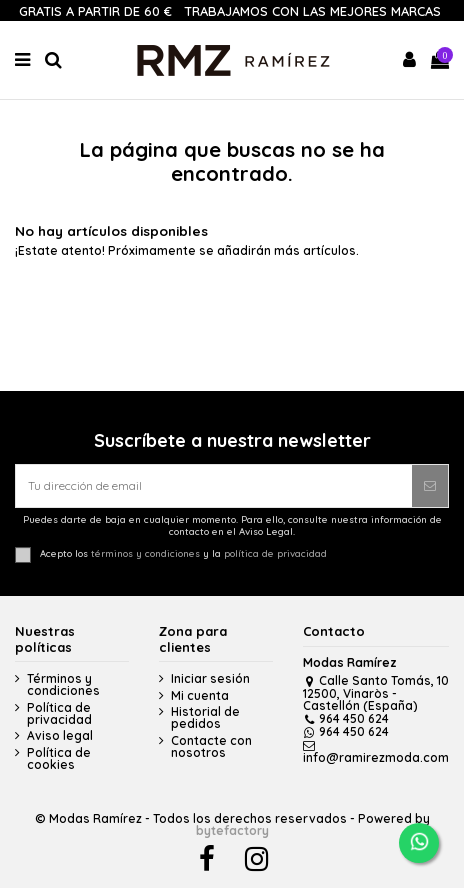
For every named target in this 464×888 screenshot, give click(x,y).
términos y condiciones (145, 553)
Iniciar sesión (210, 679)
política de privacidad (275, 553)
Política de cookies (59, 759)
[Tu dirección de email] (214, 486)
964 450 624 (346, 718)
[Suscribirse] (430, 486)
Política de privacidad (59, 714)
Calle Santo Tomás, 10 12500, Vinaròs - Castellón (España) (376, 693)
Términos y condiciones (63, 685)
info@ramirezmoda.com (376, 752)
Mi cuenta (200, 696)
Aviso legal (60, 736)
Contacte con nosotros (211, 747)
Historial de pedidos (205, 718)
